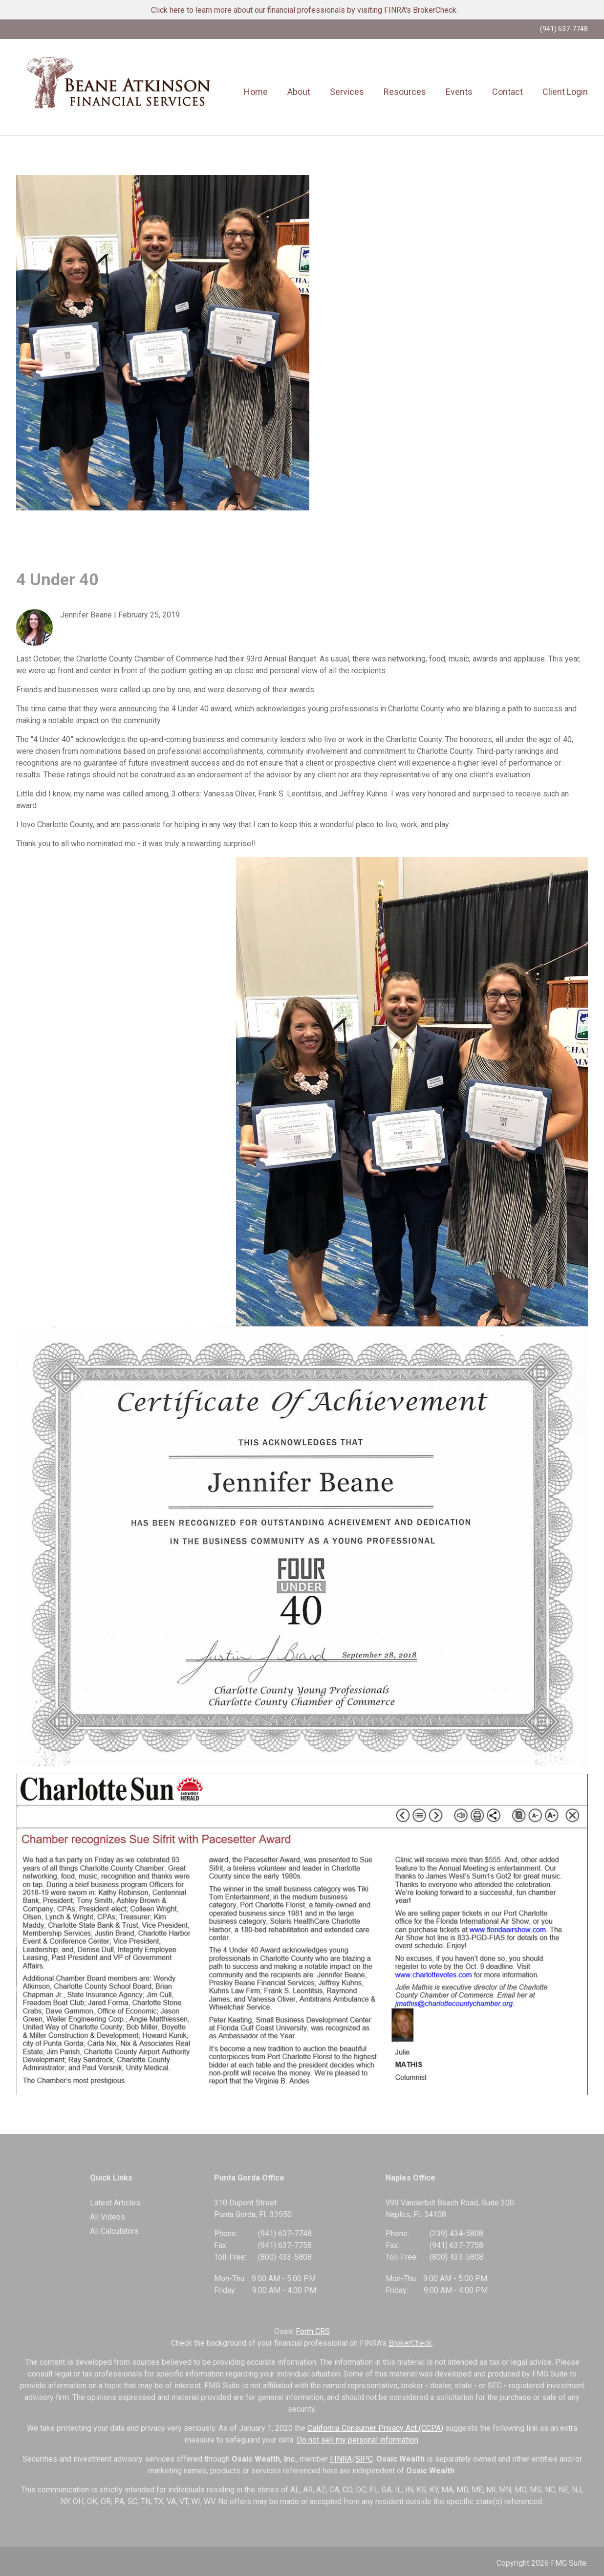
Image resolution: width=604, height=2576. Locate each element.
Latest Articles (115, 2202)
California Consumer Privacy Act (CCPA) (375, 2428)
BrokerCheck (410, 2343)
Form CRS (313, 2331)
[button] (298, 92)
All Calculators (114, 2231)
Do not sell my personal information (357, 2439)
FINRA (341, 2459)
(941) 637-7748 (564, 29)
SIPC (364, 2459)
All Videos (107, 2217)
